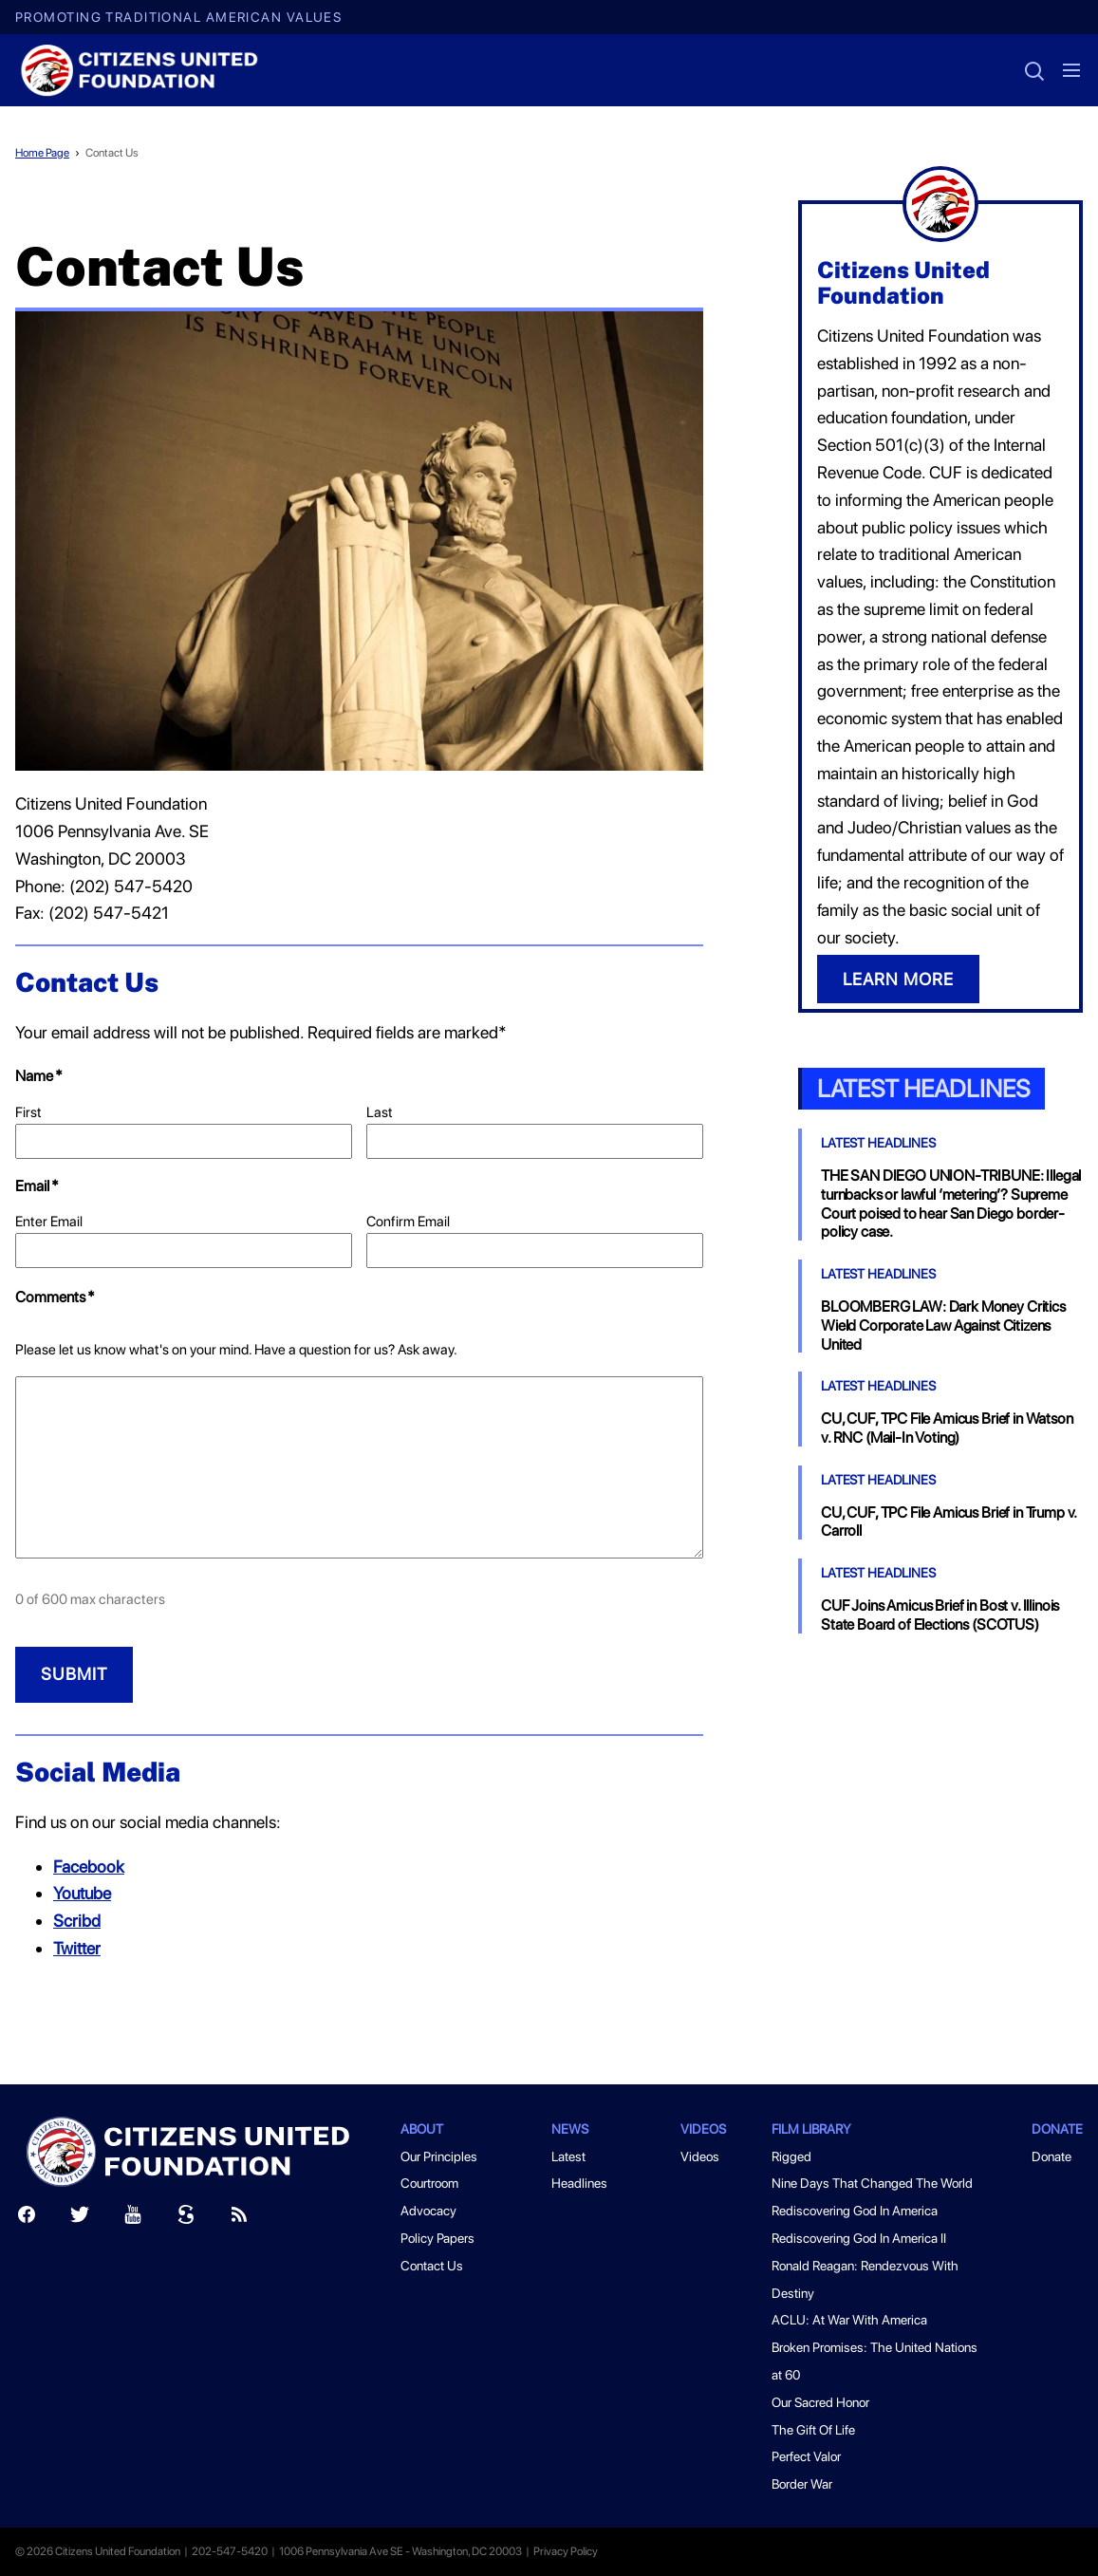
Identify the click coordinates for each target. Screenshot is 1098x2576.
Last (379, 1112)
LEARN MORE (898, 979)
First (28, 1112)
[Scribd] (186, 2218)
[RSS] (239, 2218)
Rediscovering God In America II (859, 2238)
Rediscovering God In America (855, 2210)
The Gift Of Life (813, 2429)
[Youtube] (132, 2218)
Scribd (77, 1921)
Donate (1057, 2129)
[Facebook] (26, 2218)
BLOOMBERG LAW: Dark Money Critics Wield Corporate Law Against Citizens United (943, 1325)
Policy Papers (437, 2238)
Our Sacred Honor (820, 2402)
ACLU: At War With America (849, 2319)
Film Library (811, 2129)
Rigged (791, 2156)
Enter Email (49, 1221)
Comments (55, 1297)
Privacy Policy (565, 2551)
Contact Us (112, 152)
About (421, 2129)
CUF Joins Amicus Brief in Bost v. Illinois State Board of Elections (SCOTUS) (940, 1614)
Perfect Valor (806, 2456)
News (569, 2129)
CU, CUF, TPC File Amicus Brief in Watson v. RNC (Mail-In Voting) (947, 1428)
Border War (802, 2484)
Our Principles (438, 2156)
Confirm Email (408, 1221)
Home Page (42, 152)
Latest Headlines (923, 1088)
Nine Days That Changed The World (872, 2183)
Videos (703, 2129)
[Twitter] (79, 2218)
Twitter (77, 1948)
